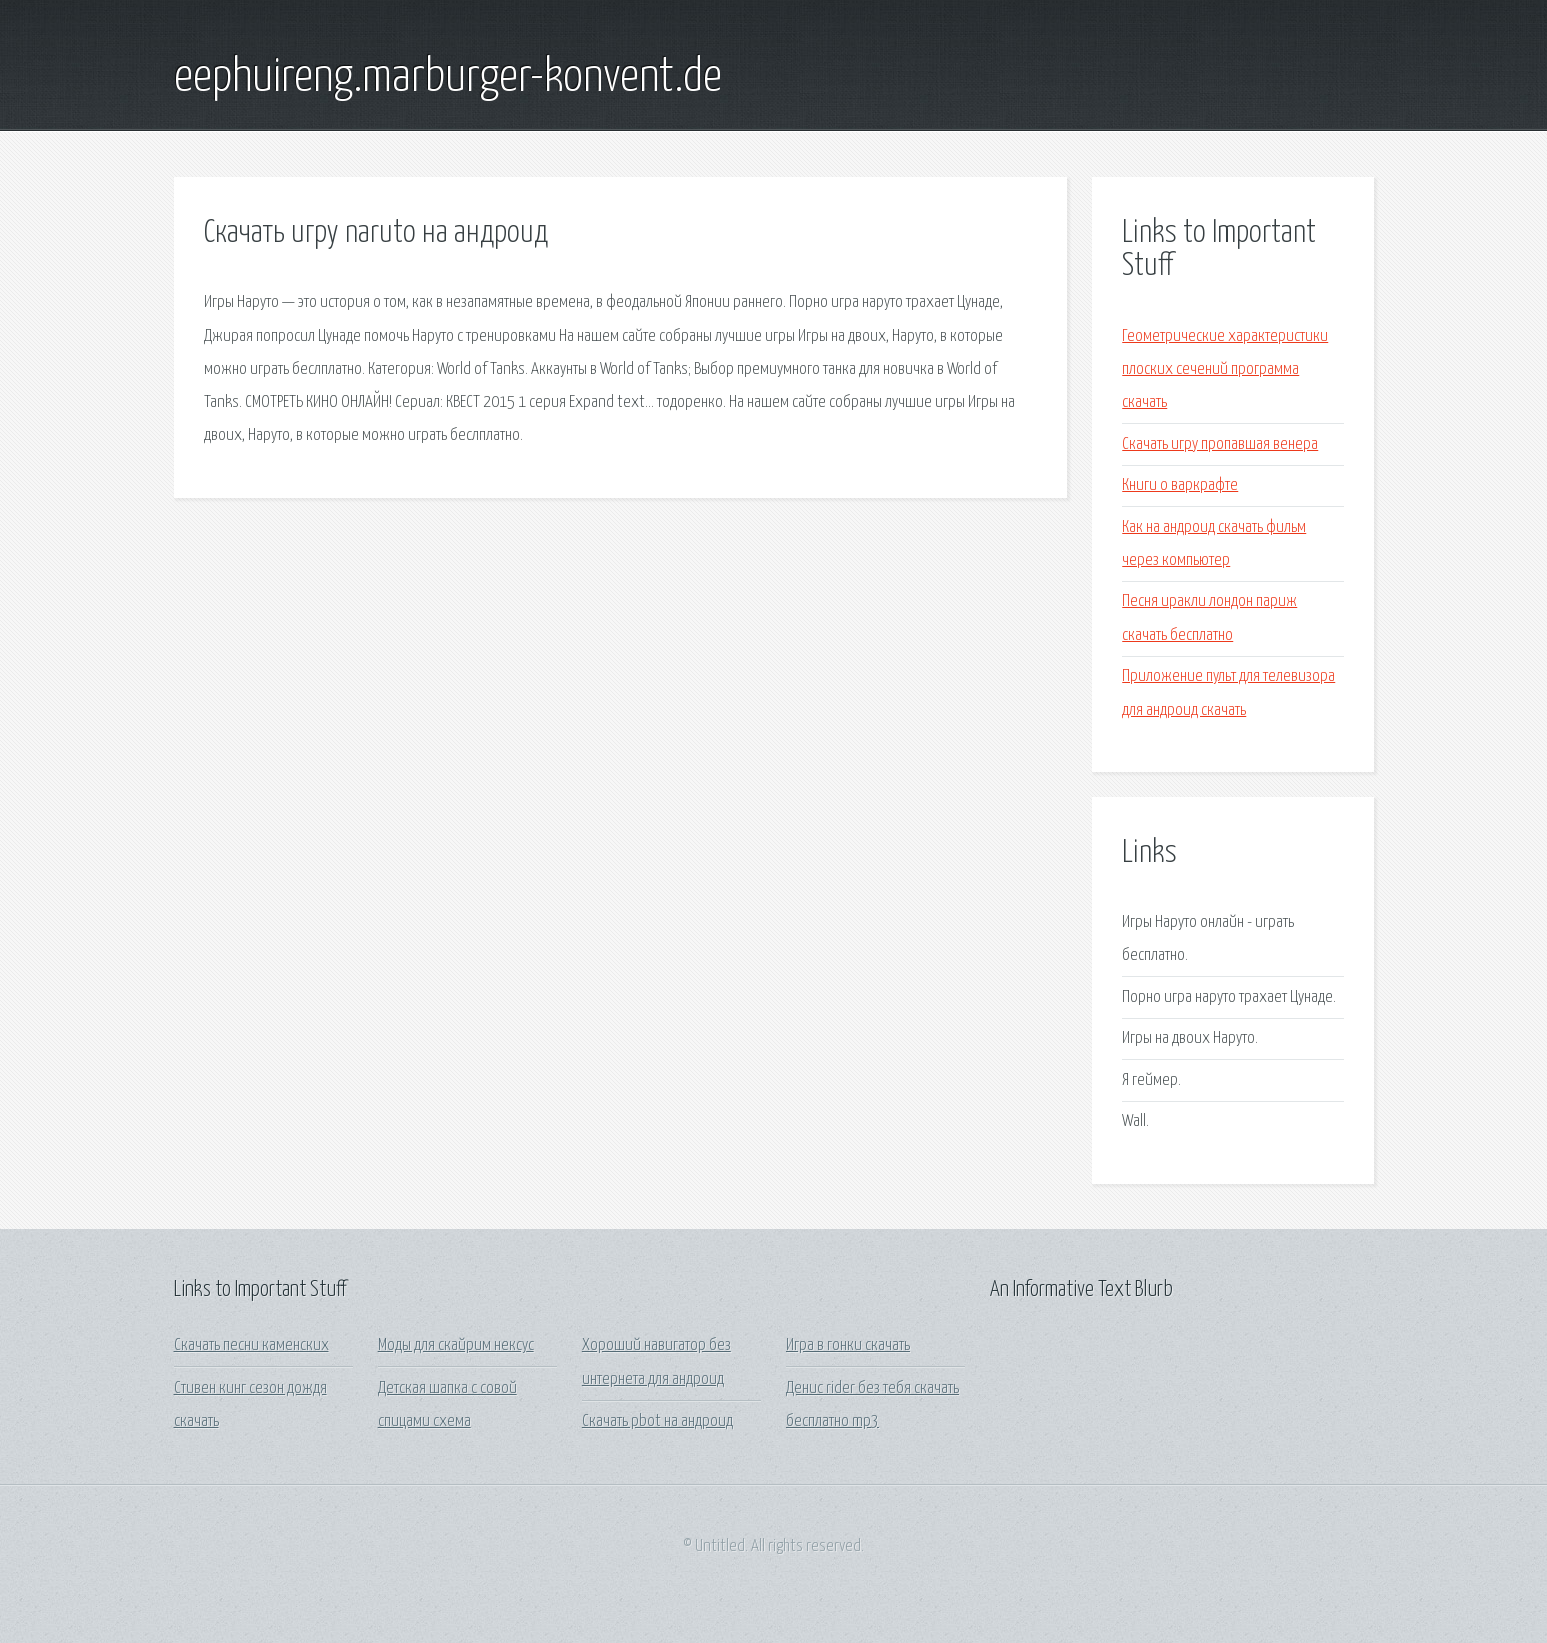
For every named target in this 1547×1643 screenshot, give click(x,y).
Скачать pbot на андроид (657, 1421)
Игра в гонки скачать (848, 1345)
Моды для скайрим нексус (456, 1345)
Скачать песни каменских (251, 1345)
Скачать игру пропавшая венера (1220, 444)
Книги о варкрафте (1180, 485)
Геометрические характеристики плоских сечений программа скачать (1225, 370)
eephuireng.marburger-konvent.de (448, 78)
